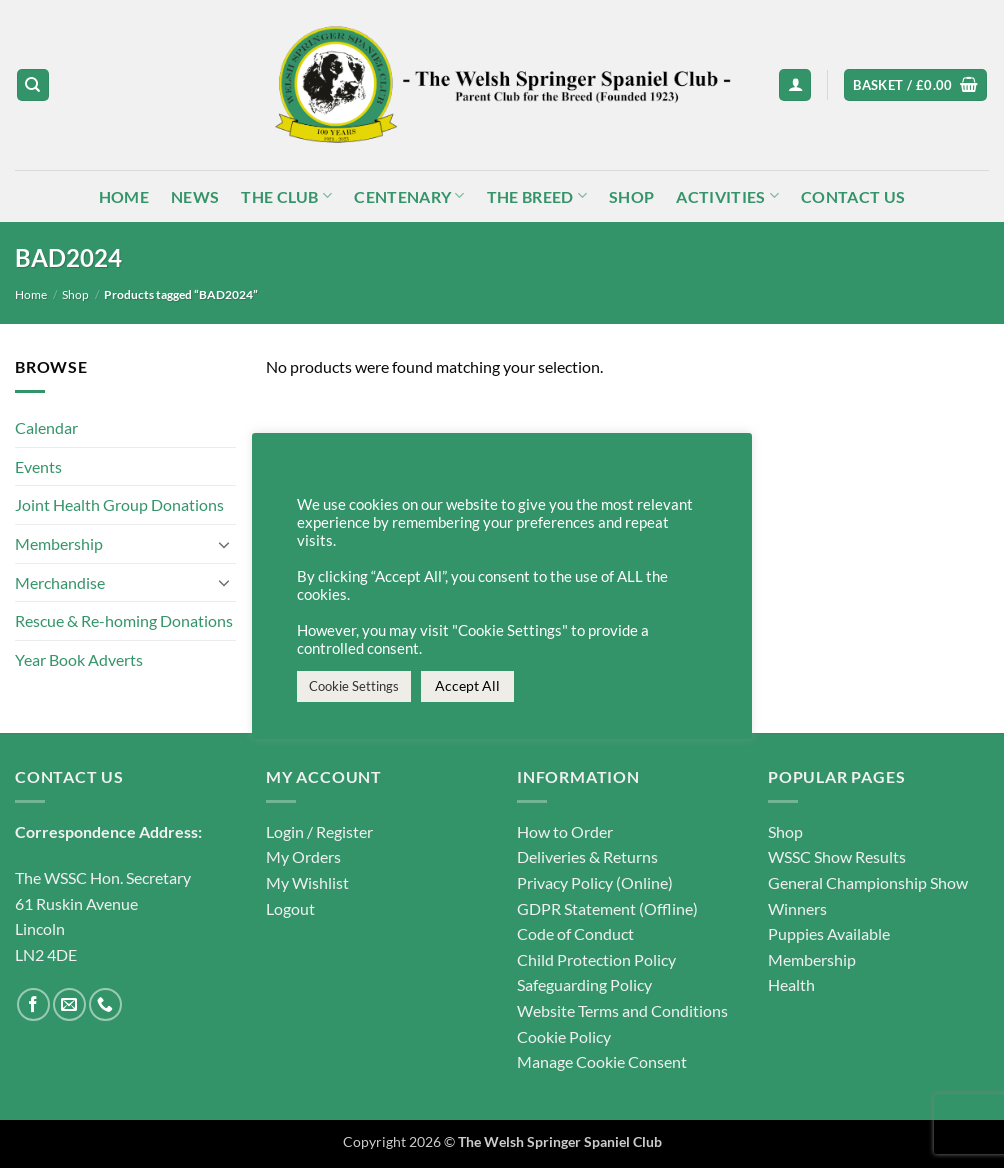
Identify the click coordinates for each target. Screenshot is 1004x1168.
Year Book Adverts (79, 659)
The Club (286, 195)
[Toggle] (224, 544)
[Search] (33, 85)
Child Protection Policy (596, 959)
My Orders (303, 856)
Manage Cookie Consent (602, 1061)
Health (791, 984)
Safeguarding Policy (584, 984)
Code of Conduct (575, 933)
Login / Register (319, 831)
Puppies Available (829, 933)
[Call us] (105, 1004)
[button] (795, 85)
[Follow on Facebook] (33, 1004)
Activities (727, 195)
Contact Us (853, 196)
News (195, 196)
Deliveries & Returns (587, 856)
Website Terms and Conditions (622, 1010)
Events (38, 466)
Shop (631, 196)
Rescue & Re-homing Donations (124, 620)
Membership (59, 543)
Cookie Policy (564, 1036)
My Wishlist (307, 882)
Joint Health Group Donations (119, 505)
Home (124, 196)
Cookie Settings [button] (354, 686)
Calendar (46, 428)
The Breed (537, 195)
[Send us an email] (69, 1004)
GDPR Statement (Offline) (607, 908)
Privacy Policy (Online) (595, 882)
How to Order (565, 831)
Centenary (409, 195)
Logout (290, 908)
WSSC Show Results (837, 856)
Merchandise (60, 582)
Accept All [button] (467, 685)
